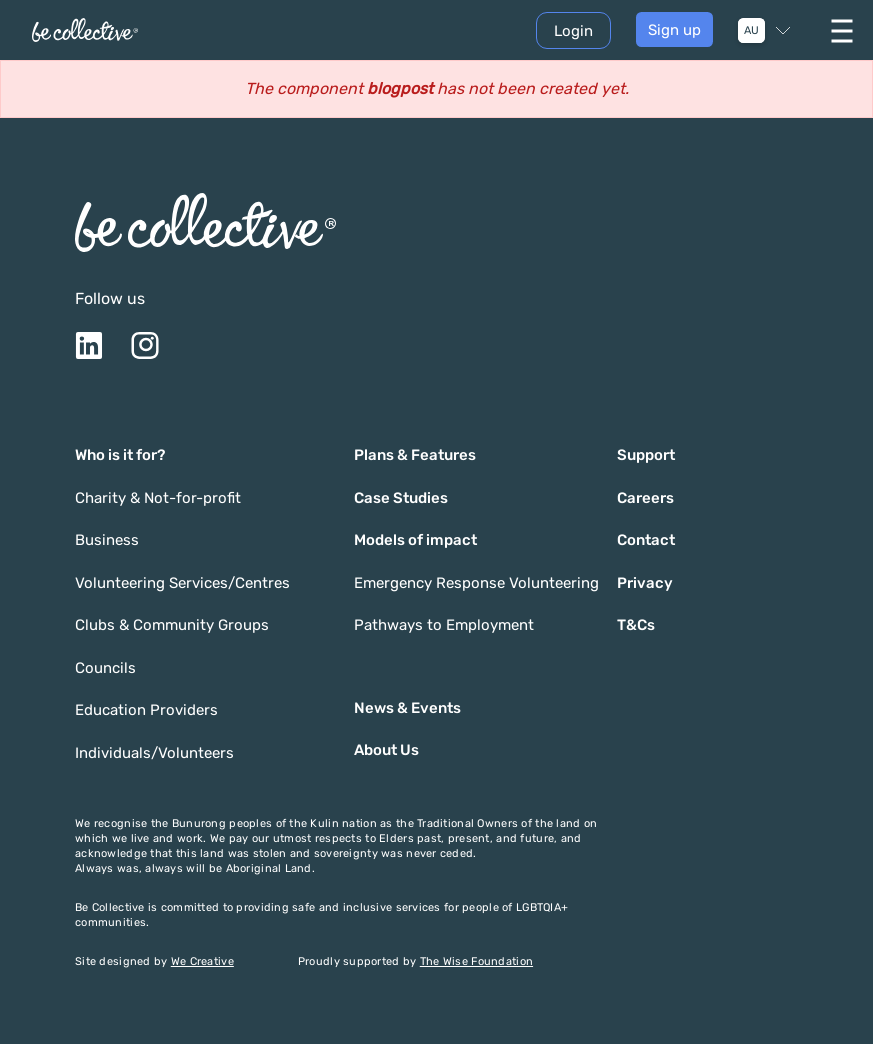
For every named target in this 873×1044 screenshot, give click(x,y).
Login (573, 31)
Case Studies (401, 498)
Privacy (645, 583)
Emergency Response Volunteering (476, 583)
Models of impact (415, 540)
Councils (105, 668)
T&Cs (636, 625)
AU (751, 30)
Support (646, 455)
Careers (645, 498)
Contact (646, 540)
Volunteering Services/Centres (182, 583)
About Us (386, 750)
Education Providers (146, 710)
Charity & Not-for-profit (158, 498)
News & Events (407, 708)
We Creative (202, 961)
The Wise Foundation (476, 961)
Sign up (674, 30)
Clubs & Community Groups (172, 625)
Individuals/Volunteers (154, 753)
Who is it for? (120, 455)
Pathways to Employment (444, 625)
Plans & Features (415, 455)
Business (107, 540)
